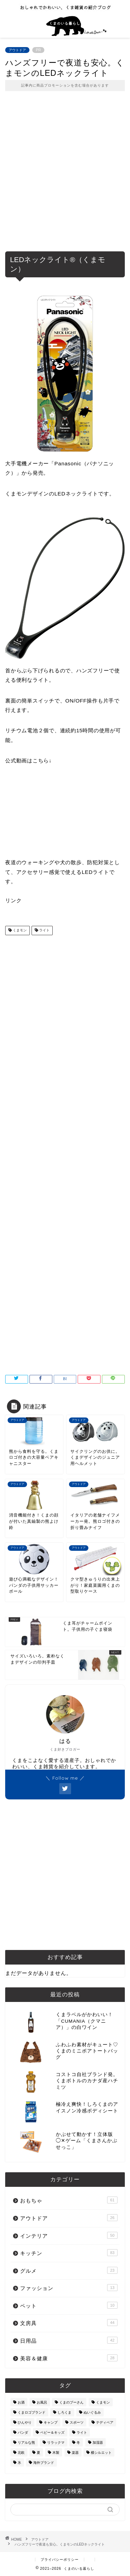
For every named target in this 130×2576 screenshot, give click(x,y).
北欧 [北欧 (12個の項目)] (21, 2452)
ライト (44, 930)
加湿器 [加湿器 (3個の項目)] (98, 2442)
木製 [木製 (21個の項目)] (55, 2452)
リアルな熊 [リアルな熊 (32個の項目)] (26, 2442)
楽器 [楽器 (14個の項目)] (75, 2452)
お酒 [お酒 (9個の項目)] (21, 2402)
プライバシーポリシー (60, 2559)
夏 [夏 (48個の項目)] (38, 2452)
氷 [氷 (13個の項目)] (19, 2463)
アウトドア (17, 50)
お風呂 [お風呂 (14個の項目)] (42, 2402)
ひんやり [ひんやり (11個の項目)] (25, 2422)
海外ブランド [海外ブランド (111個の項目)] (43, 2463)
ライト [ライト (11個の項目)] (82, 2432)
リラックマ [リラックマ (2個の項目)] (55, 2442)
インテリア (69, 2235)
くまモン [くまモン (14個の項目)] (103, 2402)
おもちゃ (69, 2200)
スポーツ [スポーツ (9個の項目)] (77, 2422)
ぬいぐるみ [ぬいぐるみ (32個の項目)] (92, 2412)
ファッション (69, 2287)
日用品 (69, 2340)
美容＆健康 (69, 2357)
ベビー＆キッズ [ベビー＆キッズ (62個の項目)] (52, 2432)
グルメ (69, 2270)
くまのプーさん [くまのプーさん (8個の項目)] (71, 2402)
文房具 (69, 2322)
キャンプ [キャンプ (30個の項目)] (51, 2422)
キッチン (69, 2252)
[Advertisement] (65, 176)
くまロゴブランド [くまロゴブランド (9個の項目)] (31, 2412)
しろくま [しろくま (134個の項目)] (64, 2412)
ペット (69, 2305)
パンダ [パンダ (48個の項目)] (23, 2432)
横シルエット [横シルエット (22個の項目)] (101, 2452)
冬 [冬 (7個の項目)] (78, 2442)
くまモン (19, 930)
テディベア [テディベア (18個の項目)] (104, 2422)
